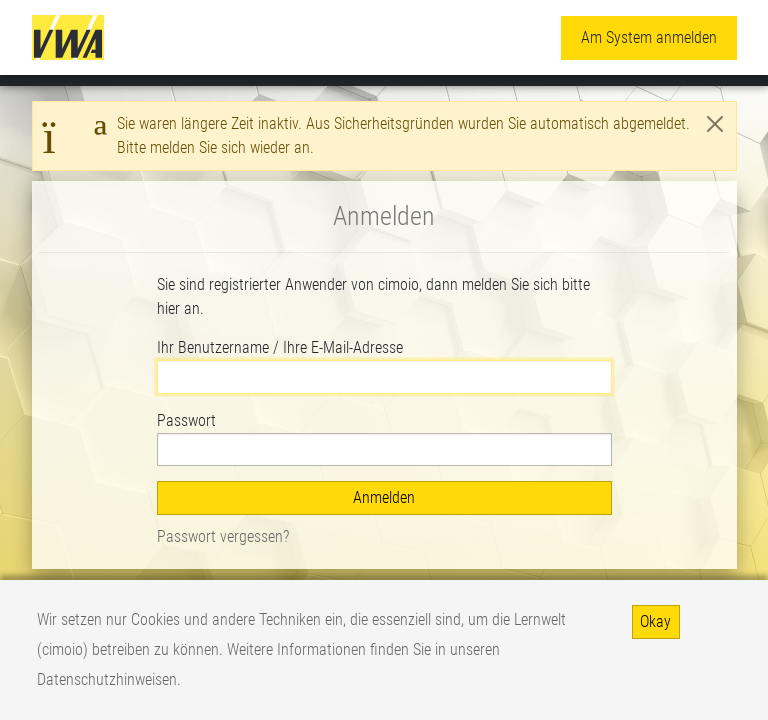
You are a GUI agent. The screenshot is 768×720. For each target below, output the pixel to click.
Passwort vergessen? (223, 536)
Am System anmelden (649, 37)
